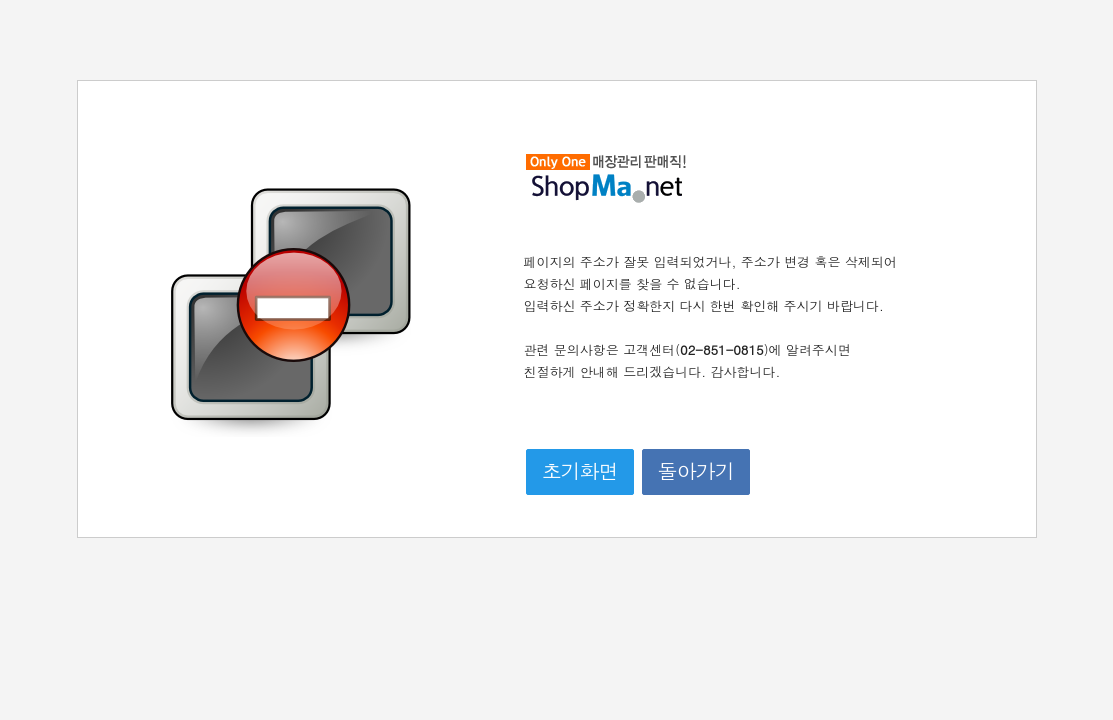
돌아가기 (696, 470)
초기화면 (580, 470)
